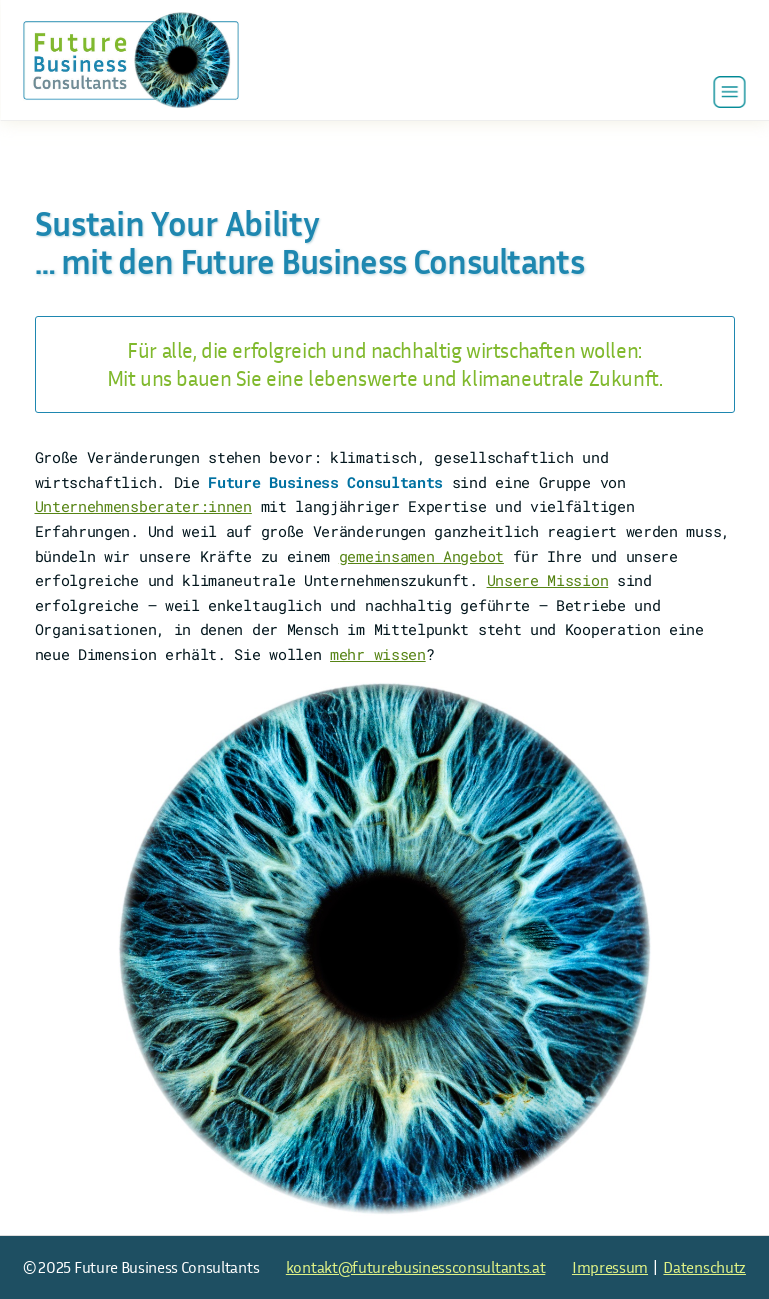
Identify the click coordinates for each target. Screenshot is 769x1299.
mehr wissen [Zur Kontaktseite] (378, 654)
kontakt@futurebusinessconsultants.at (415, 1267)
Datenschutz (704, 1267)
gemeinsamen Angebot (421, 556)
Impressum (610, 1267)
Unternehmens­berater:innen (143, 506)
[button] (730, 92)
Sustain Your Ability (177, 224)
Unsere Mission (548, 580)
